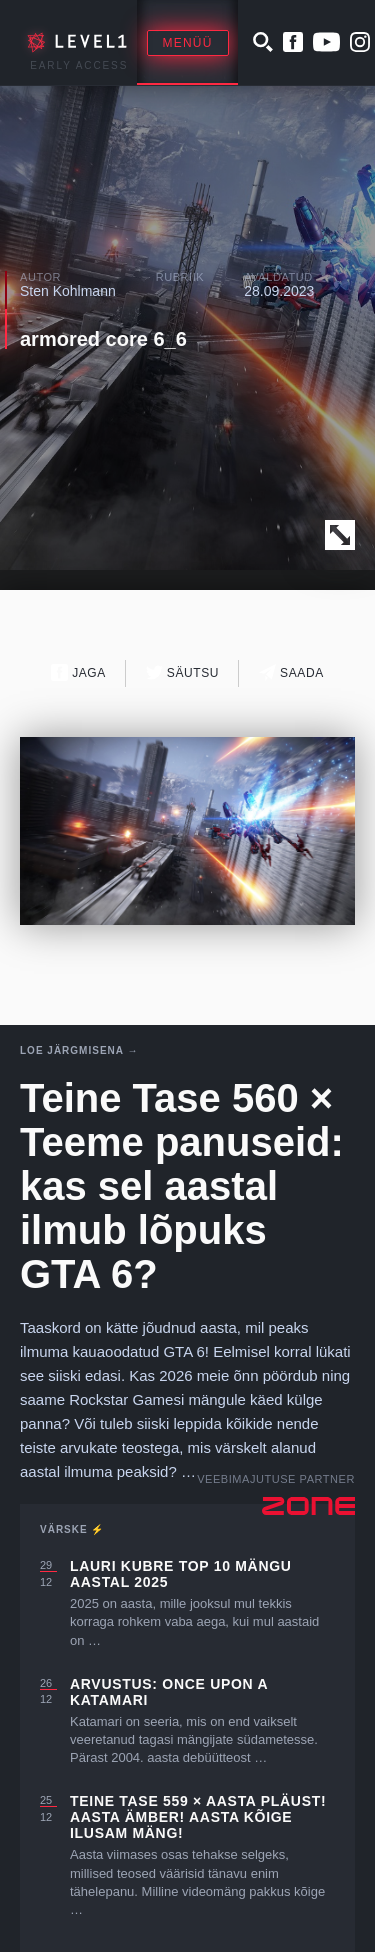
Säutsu (182, 672)
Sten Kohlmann (68, 291)
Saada (291, 672)
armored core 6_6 (103, 339)
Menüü (188, 43)
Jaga (78, 672)
